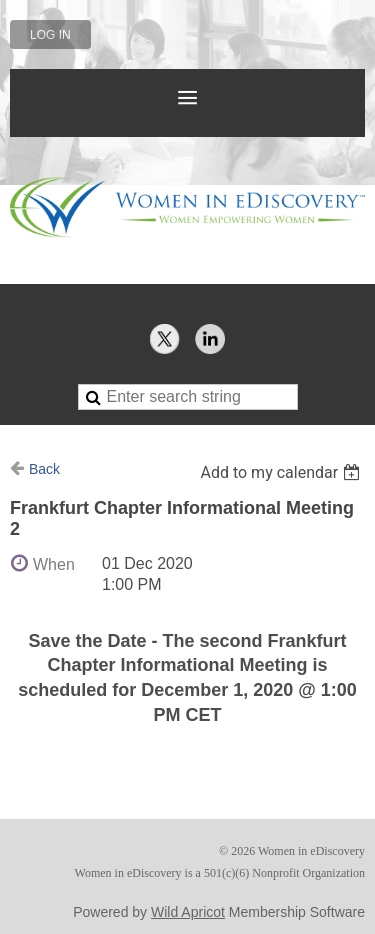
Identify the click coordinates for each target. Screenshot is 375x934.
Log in (50, 35)
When (54, 564)
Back (44, 469)
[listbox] (282, 472)
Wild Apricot (188, 912)
